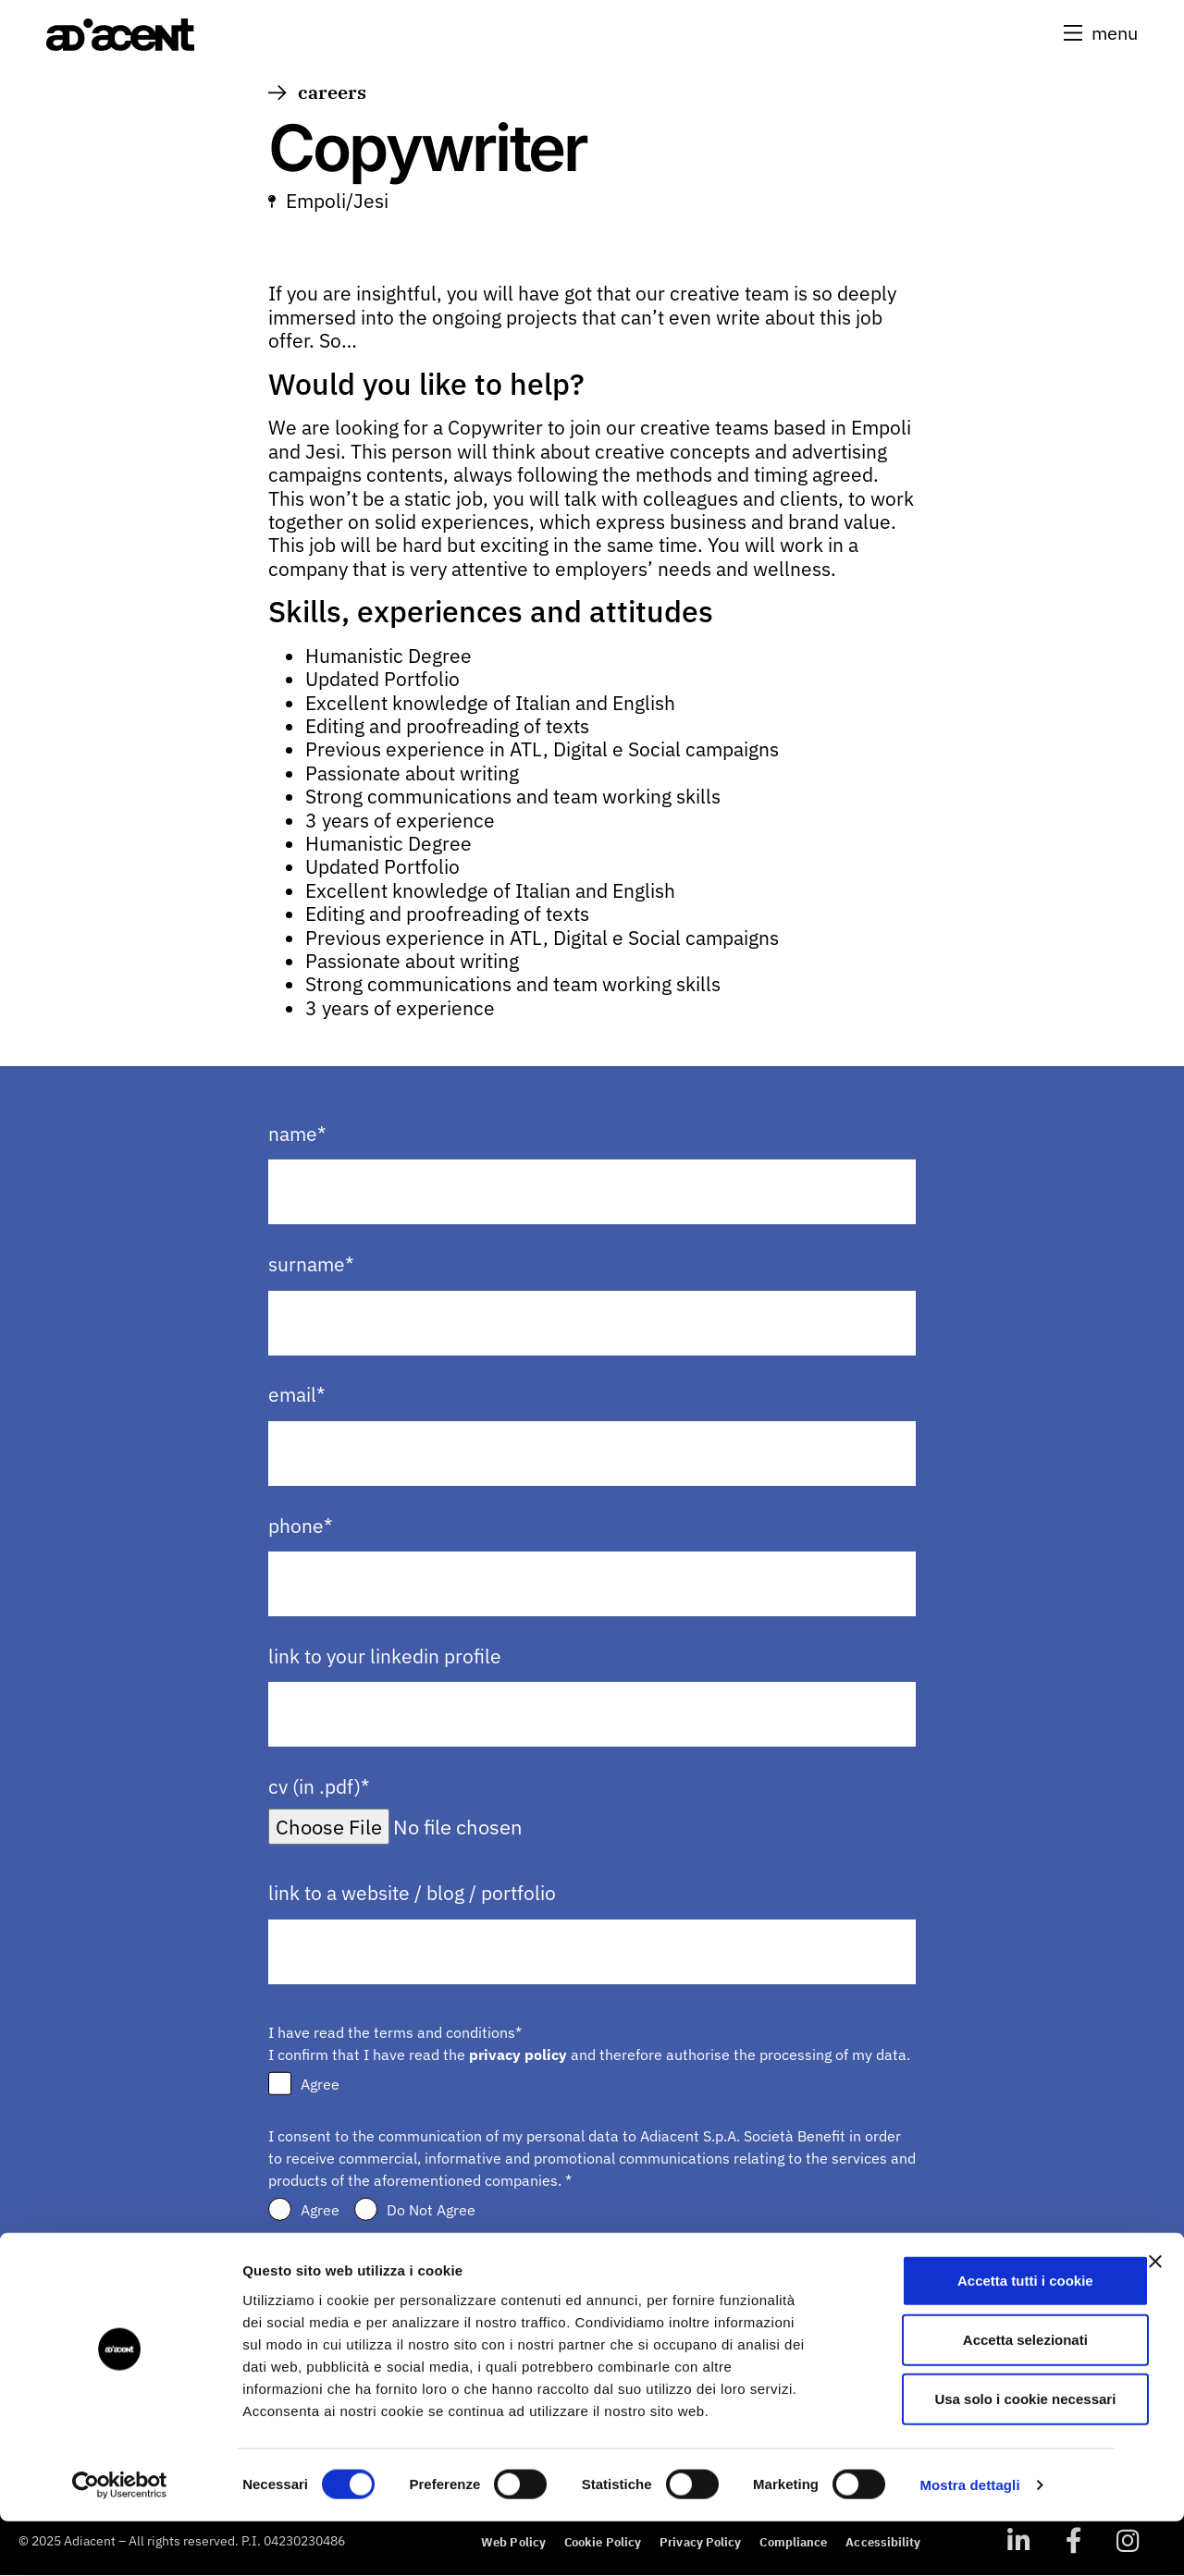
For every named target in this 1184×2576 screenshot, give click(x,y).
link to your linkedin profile (384, 1656)
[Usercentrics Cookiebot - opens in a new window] (120, 2540)
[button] (1098, 32)
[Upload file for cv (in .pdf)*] (477, 1826)
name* (297, 1134)
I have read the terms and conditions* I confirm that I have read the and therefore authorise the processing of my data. (589, 2043)
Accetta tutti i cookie (983, 2334)
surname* (310, 1265)
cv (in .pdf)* (318, 1787)
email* (296, 1395)
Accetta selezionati (981, 2393)
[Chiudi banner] (1155, 2315)
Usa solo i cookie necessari (982, 2452)
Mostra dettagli (969, 2539)
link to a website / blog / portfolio (412, 1894)
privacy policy (518, 2054)
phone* (300, 1526)
